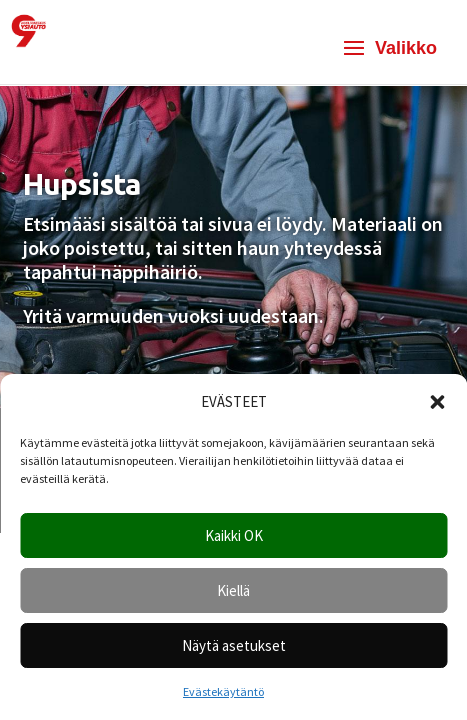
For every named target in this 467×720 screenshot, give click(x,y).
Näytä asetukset (234, 645)
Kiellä (233, 590)
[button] (437, 402)
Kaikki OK (234, 535)
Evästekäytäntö (223, 691)
